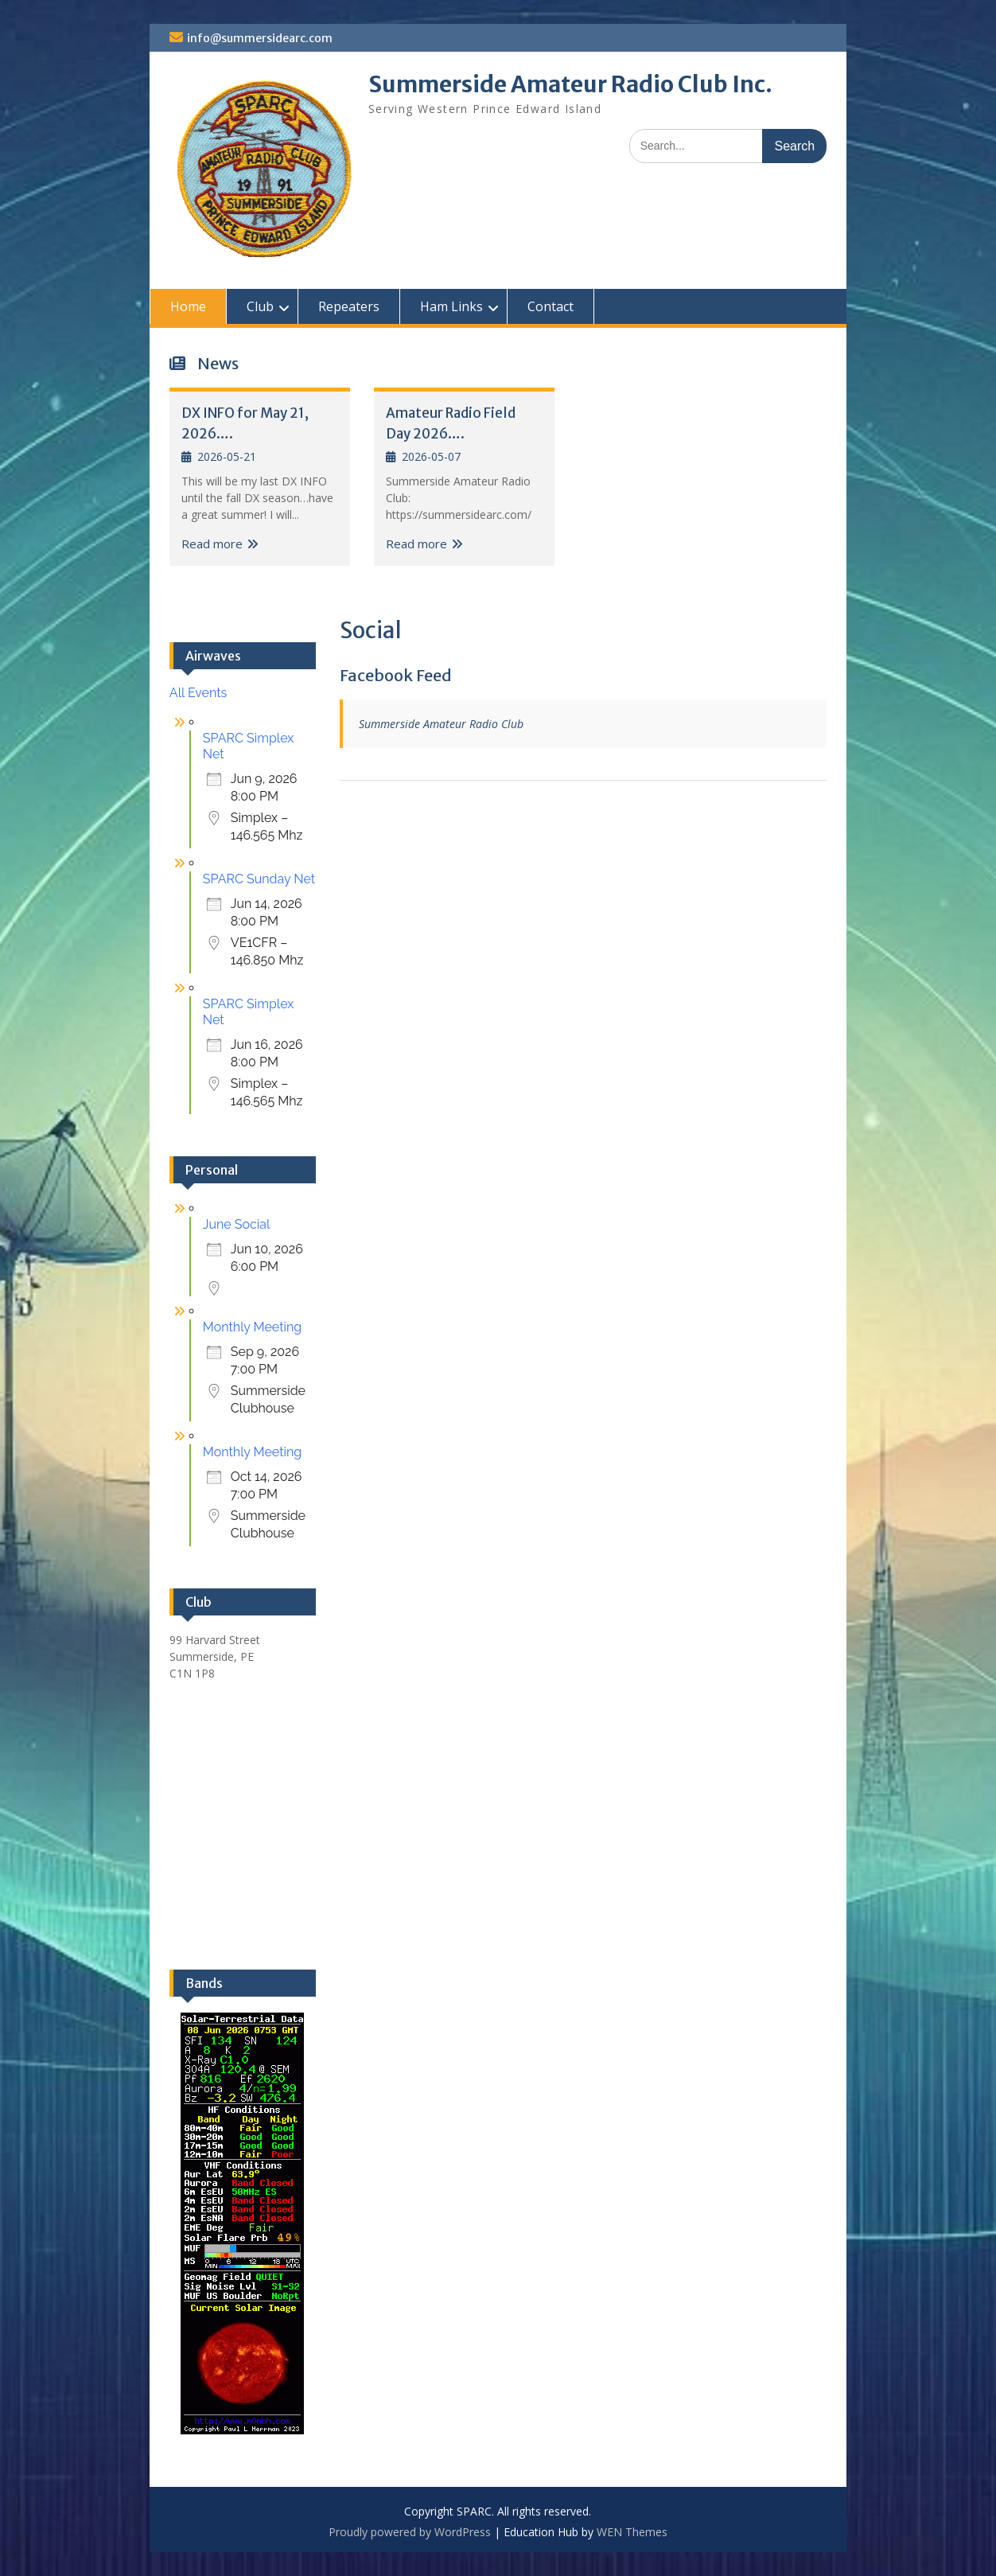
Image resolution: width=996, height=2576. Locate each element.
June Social (236, 1224)
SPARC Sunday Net (259, 879)
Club (260, 306)
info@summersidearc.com (260, 38)
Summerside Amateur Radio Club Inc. (570, 84)
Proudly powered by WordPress (410, 2531)
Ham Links (451, 306)
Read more (212, 543)
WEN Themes (632, 2531)
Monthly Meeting (252, 1327)
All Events (198, 692)
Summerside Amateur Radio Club (441, 723)
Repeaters (348, 306)
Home (188, 306)
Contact (550, 306)
